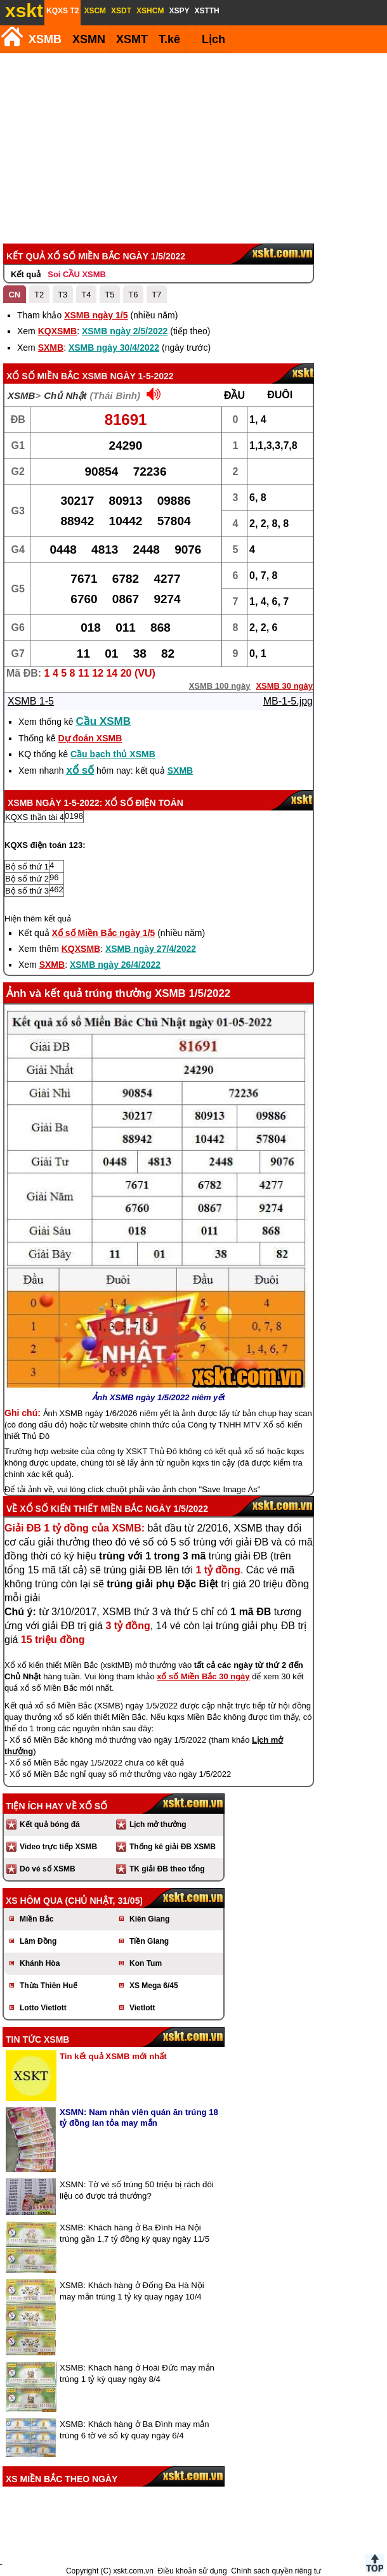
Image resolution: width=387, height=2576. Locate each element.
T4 (86, 294)
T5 (109, 294)
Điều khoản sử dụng (192, 2570)
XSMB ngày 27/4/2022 (150, 949)
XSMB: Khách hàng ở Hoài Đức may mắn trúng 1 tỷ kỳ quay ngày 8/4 (137, 2373)
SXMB (50, 347)
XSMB (45, 39)
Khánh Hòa (40, 1963)
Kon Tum (145, 1963)
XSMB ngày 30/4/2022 (114, 347)
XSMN (88, 39)
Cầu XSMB (103, 721)
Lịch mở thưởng (158, 1824)
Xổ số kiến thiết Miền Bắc (81, 1509)
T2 (39, 294)
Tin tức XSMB (37, 2039)
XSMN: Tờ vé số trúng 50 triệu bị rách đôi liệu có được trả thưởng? (137, 2190)
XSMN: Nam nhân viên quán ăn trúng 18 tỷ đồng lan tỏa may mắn (139, 2117)
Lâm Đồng (38, 1941)
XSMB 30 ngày (284, 686)
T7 (156, 294)
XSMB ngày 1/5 (96, 315)
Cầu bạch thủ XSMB (112, 754)
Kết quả (26, 274)
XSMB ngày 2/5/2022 (124, 331)
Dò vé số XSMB (47, 1868)
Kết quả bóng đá (50, 1824)
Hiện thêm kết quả (37, 918)
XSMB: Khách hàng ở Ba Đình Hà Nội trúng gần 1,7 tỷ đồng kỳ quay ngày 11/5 (134, 2233)
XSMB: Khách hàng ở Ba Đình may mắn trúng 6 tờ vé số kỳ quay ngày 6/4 (134, 2429)
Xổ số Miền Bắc (42, 376)
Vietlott (142, 2007)
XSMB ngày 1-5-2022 (127, 376)
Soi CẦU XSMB (77, 274)
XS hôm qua (34, 1901)
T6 (133, 294)
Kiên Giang (149, 1919)
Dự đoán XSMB (90, 738)
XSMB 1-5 (31, 701)
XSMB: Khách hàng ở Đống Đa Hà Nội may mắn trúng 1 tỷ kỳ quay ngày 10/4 (132, 2290)
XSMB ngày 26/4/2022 (115, 964)
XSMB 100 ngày (220, 686)
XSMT (132, 39)
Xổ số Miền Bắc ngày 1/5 (103, 933)
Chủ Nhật (65, 395)
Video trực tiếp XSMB (58, 1846)
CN (14, 294)
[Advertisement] (191, 148)
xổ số (81, 770)
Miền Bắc (36, 1919)
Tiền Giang (149, 1941)
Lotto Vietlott (43, 2007)
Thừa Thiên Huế (48, 1985)
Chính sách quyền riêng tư (276, 2570)
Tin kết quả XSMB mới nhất (113, 2056)
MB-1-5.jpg (288, 701)
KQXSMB (57, 331)
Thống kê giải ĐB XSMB (172, 1846)
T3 (62, 294)
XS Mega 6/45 (153, 1985)
